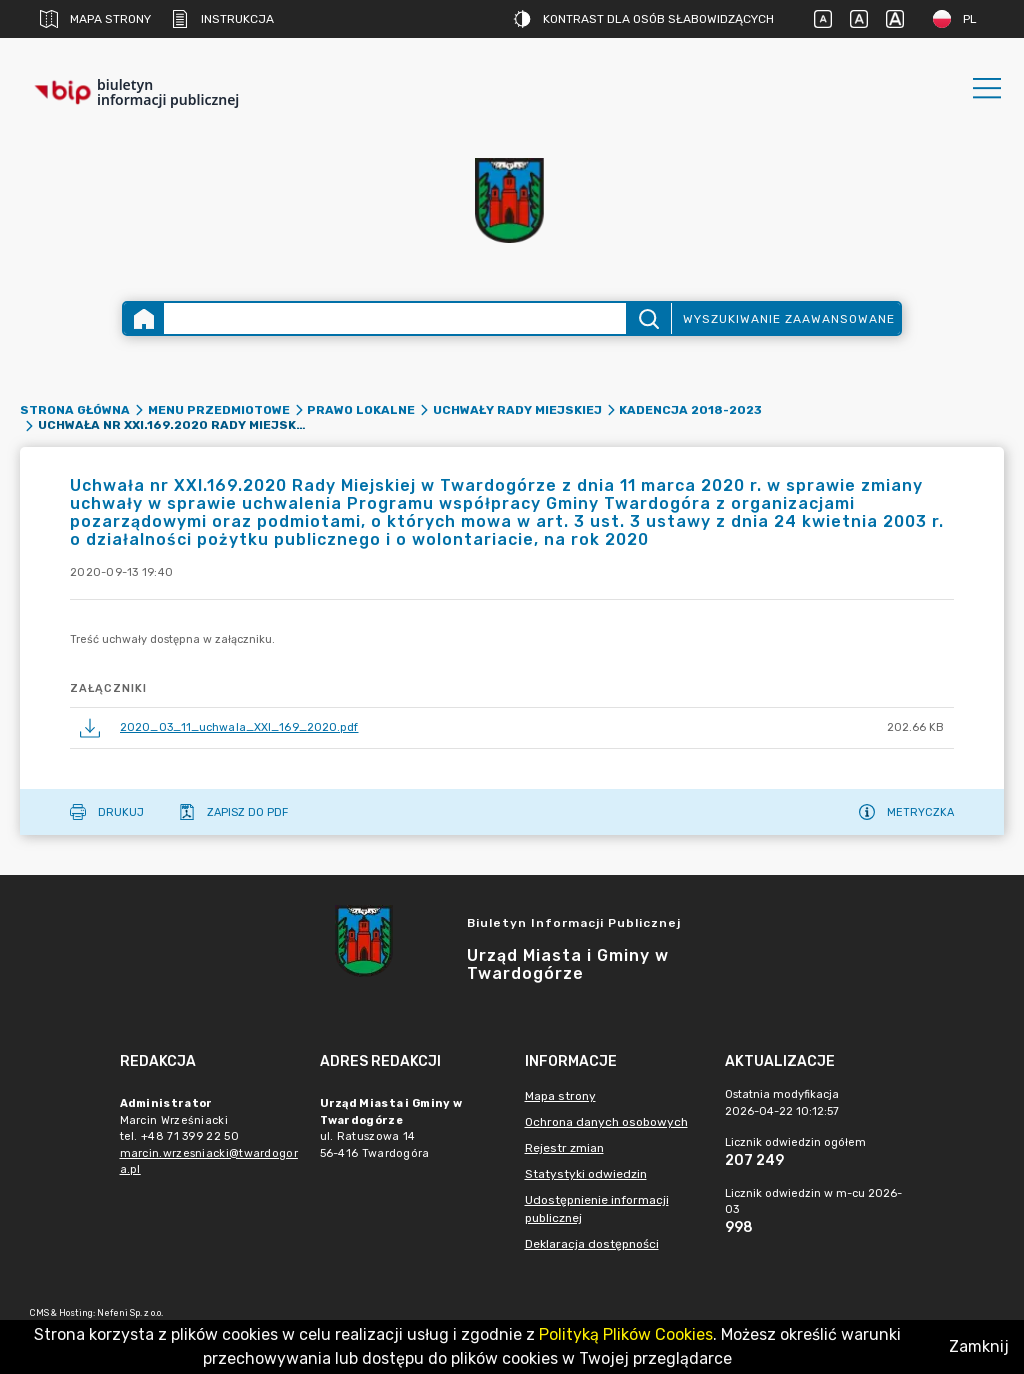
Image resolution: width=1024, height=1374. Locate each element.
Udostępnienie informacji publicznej (597, 1209)
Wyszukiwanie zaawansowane (789, 319)
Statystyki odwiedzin (586, 1174)
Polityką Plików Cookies (626, 1334)
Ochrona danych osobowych (606, 1122)
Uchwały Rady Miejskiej (517, 410)
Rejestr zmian (564, 1148)
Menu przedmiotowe (219, 410)
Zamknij (979, 1346)
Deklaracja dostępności (592, 1244)
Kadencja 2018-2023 (690, 410)
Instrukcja (222, 19)
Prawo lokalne (361, 410)
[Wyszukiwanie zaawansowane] (394, 318)
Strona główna (75, 410)
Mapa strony (95, 19)
